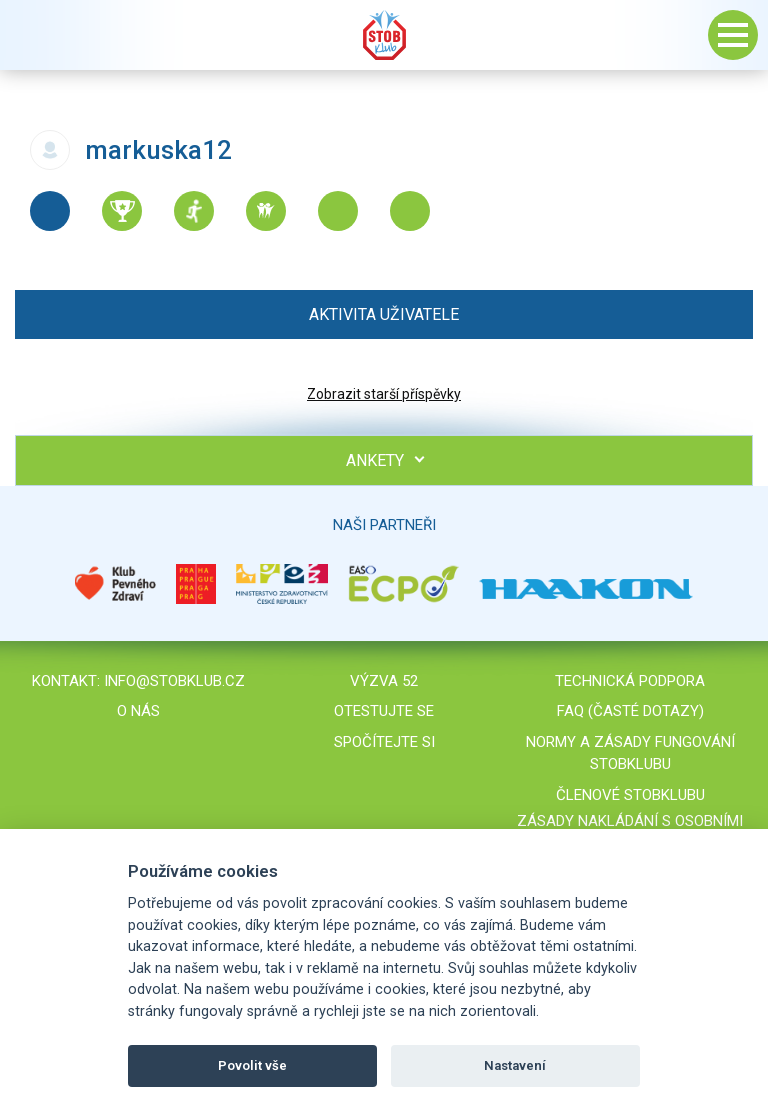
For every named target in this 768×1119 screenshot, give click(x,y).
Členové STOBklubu (630, 795)
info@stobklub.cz (174, 681)
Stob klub (384, 35)
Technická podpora (630, 681)
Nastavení (515, 1065)
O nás (138, 711)
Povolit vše (252, 1065)
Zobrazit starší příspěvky (384, 394)
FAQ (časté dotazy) (630, 711)
